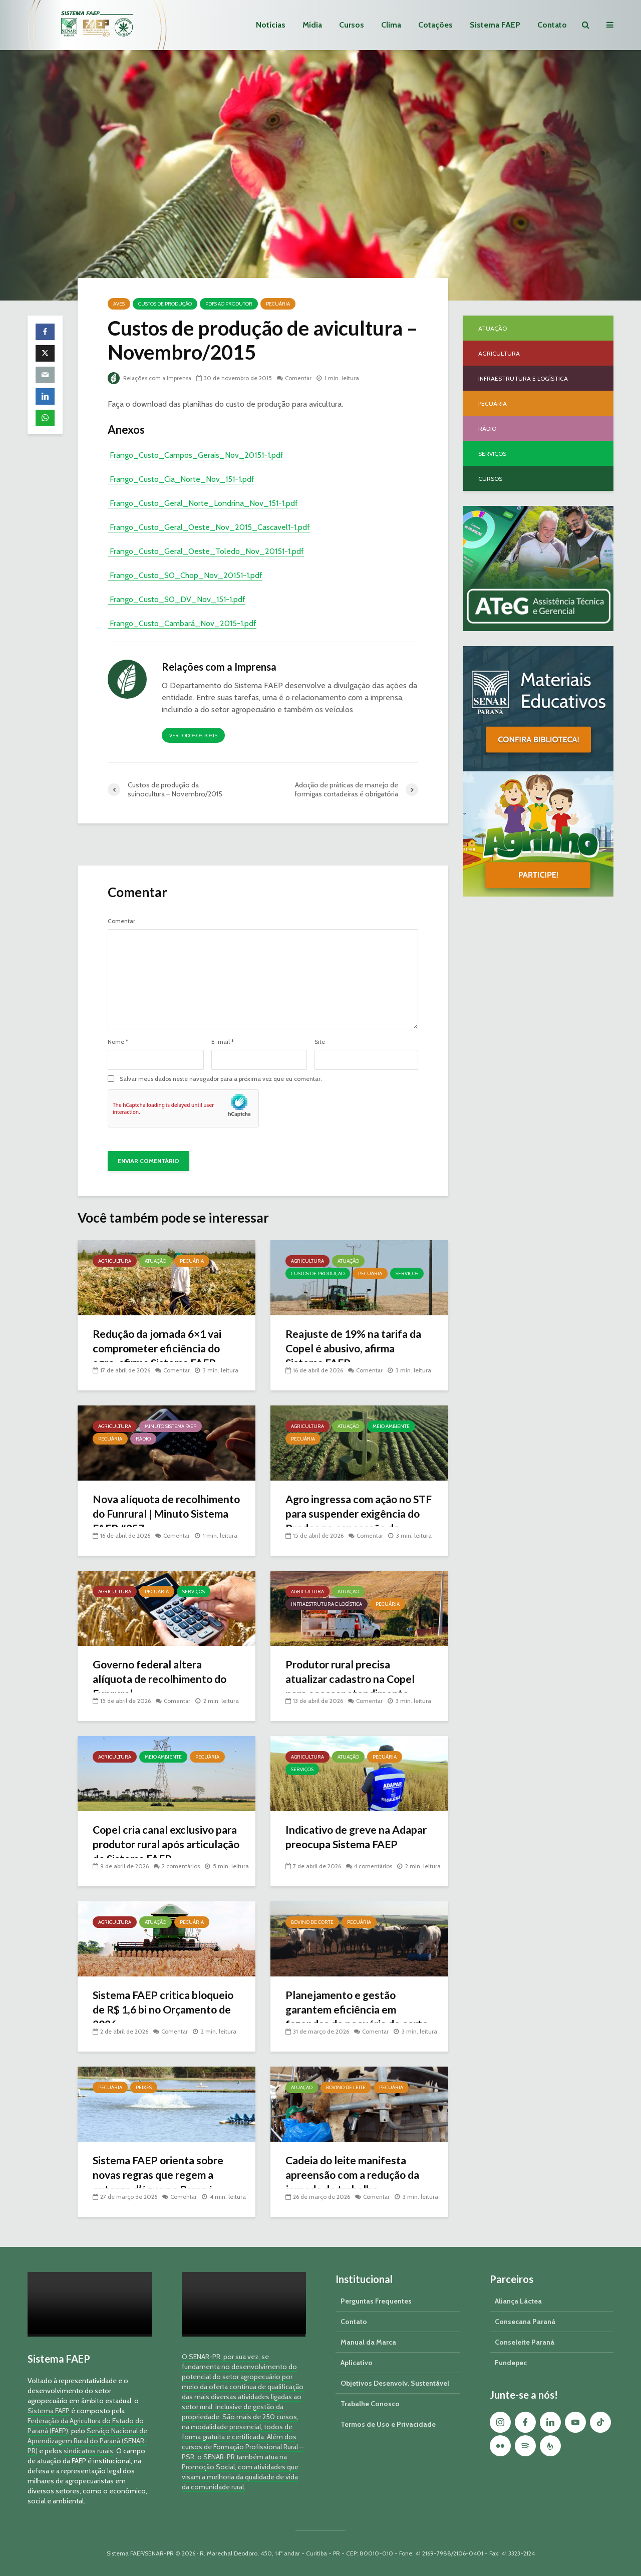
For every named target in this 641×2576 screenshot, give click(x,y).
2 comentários (181, 1866)
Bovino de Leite (346, 2087)
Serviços (407, 1273)
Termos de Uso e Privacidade (388, 2424)
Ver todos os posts (193, 735)
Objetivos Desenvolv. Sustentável (395, 2383)
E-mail (222, 1042)
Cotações (435, 25)
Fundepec (511, 2362)
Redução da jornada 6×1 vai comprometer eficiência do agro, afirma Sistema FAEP (161, 1349)
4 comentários (373, 1866)
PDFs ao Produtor (228, 304)
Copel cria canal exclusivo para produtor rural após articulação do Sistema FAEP (163, 1845)
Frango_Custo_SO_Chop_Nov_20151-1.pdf (185, 575)
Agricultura (114, 1261)
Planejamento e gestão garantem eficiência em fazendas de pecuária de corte (346, 2017)
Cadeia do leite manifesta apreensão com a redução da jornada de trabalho (356, 2175)
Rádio (143, 1439)
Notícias (270, 25)
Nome (118, 1042)
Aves (119, 304)
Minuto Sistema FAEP (170, 1426)
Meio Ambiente (391, 1426)
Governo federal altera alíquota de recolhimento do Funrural (163, 1679)
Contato (552, 25)
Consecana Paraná (525, 2321)
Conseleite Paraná (524, 2342)
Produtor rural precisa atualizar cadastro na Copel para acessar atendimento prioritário (353, 1687)
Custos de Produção (165, 304)
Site (319, 1042)
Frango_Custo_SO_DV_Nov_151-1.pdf (176, 599)
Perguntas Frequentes (376, 2301)
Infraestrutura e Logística (326, 1604)
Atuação (155, 1261)
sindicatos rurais (88, 2450)
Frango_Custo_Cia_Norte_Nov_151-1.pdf (181, 479)
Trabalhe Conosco (370, 2403)
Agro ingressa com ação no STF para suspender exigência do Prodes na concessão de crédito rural (351, 1522)
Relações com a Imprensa (150, 378)
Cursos (351, 25)
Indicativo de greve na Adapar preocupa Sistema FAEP (349, 1845)
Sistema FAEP (495, 25)
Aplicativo (357, 2362)
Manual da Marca (368, 2342)
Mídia (312, 25)
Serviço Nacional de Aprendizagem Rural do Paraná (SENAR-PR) (87, 2440)
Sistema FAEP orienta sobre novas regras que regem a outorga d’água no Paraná (161, 2175)
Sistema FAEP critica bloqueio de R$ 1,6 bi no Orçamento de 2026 (166, 2010)
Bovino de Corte (312, 1922)
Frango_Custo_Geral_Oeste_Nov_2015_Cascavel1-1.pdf (209, 527)
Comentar (300, 378)
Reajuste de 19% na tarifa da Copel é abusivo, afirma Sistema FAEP (356, 1349)
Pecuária (278, 304)
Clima (391, 25)
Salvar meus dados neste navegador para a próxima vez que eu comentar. (221, 1079)
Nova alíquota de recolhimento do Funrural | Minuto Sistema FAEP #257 (160, 1514)
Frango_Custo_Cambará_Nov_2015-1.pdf (182, 623)
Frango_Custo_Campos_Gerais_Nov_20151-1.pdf (195, 455)
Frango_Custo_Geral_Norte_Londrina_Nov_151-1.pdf (203, 503)
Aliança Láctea (518, 2301)
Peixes (144, 2087)
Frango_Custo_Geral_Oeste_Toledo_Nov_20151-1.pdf (206, 551)
